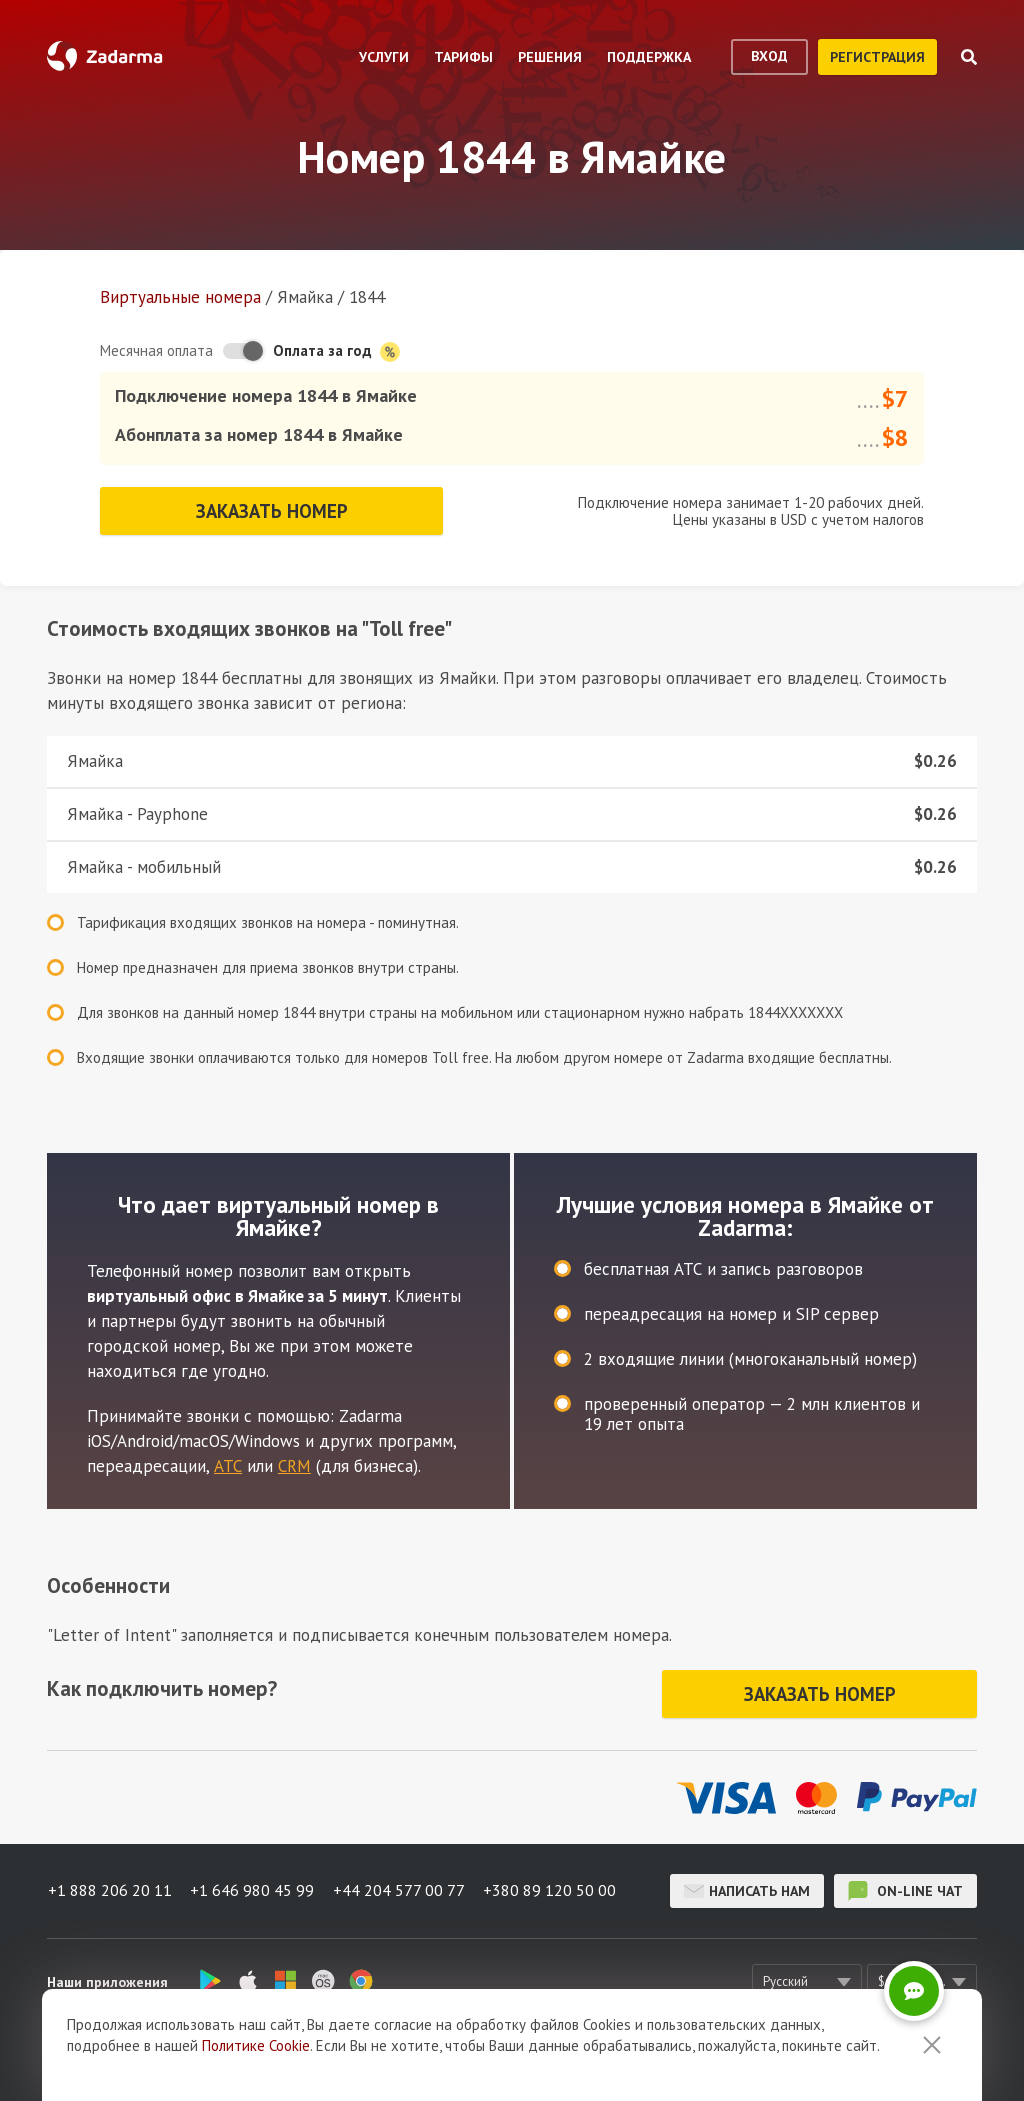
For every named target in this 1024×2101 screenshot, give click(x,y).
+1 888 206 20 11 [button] (109, 1885)
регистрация (877, 57)
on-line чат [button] (905, 1885)
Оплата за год (336, 351)
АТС (228, 1463)
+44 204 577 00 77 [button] (401, 1885)
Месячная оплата (156, 350)
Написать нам (747, 1885)
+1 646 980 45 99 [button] (253, 1885)
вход (769, 56)
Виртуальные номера (180, 297)
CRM (294, 1463)
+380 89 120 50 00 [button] (553, 1885)
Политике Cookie (256, 2045)
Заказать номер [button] (272, 509)
